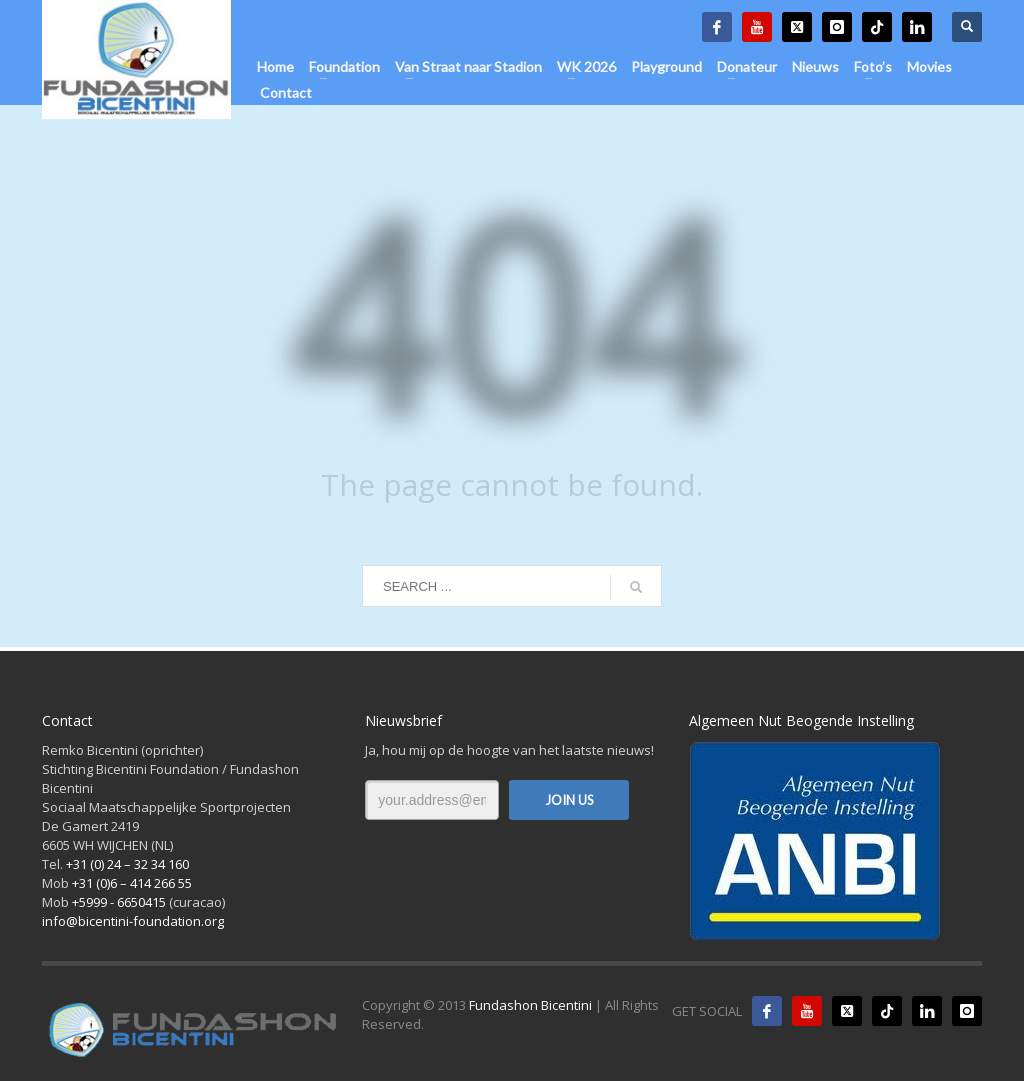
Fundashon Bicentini (530, 1005)
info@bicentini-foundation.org (133, 921)
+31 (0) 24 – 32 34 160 (127, 864)
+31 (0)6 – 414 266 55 (132, 883)
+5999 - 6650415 (119, 902)
